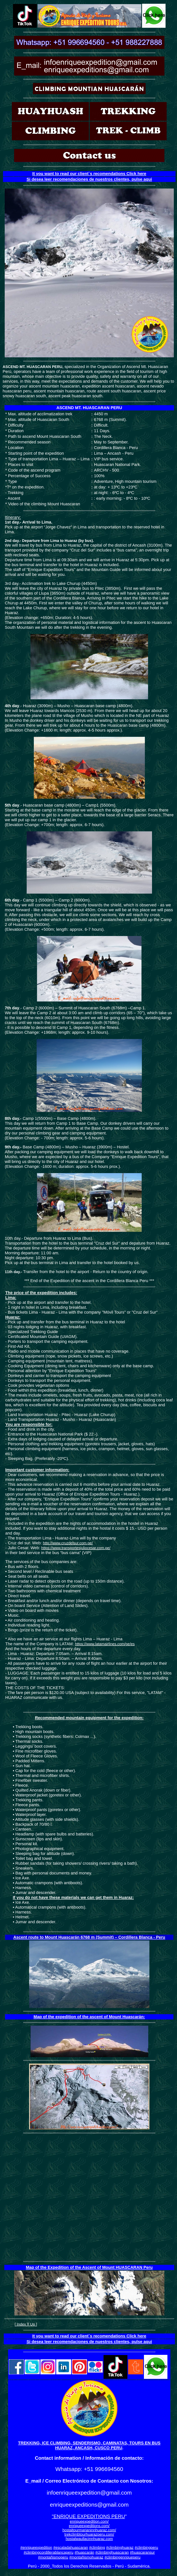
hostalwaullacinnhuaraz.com (89, 2539)
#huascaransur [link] (142, 2552)
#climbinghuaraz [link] (120, 2547)
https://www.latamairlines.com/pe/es (105, 1644)
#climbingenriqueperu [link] (122, 2557)
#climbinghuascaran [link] (112, 2552)
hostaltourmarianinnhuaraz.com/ (89, 2530)
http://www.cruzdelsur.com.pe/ (68, 1543)
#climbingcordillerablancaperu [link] (48, 2552)
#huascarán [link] (84, 2552)
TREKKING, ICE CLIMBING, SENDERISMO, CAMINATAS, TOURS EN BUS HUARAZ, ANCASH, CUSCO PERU (89, 2445)
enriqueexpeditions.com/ (89, 2526)
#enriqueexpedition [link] (36, 2547)
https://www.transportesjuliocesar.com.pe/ (75, 1548)
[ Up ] (32, 2324)
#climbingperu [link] (146, 2547)
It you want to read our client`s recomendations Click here (89, 173)
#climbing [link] (97, 2547)
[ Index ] (21, 2324)
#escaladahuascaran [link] (70, 2547)
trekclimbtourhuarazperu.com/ (89, 2534)
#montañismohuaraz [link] (86, 2557)
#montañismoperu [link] (53, 2557)
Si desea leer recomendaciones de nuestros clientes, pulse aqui (89, 179)
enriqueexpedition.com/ (89, 2521)
